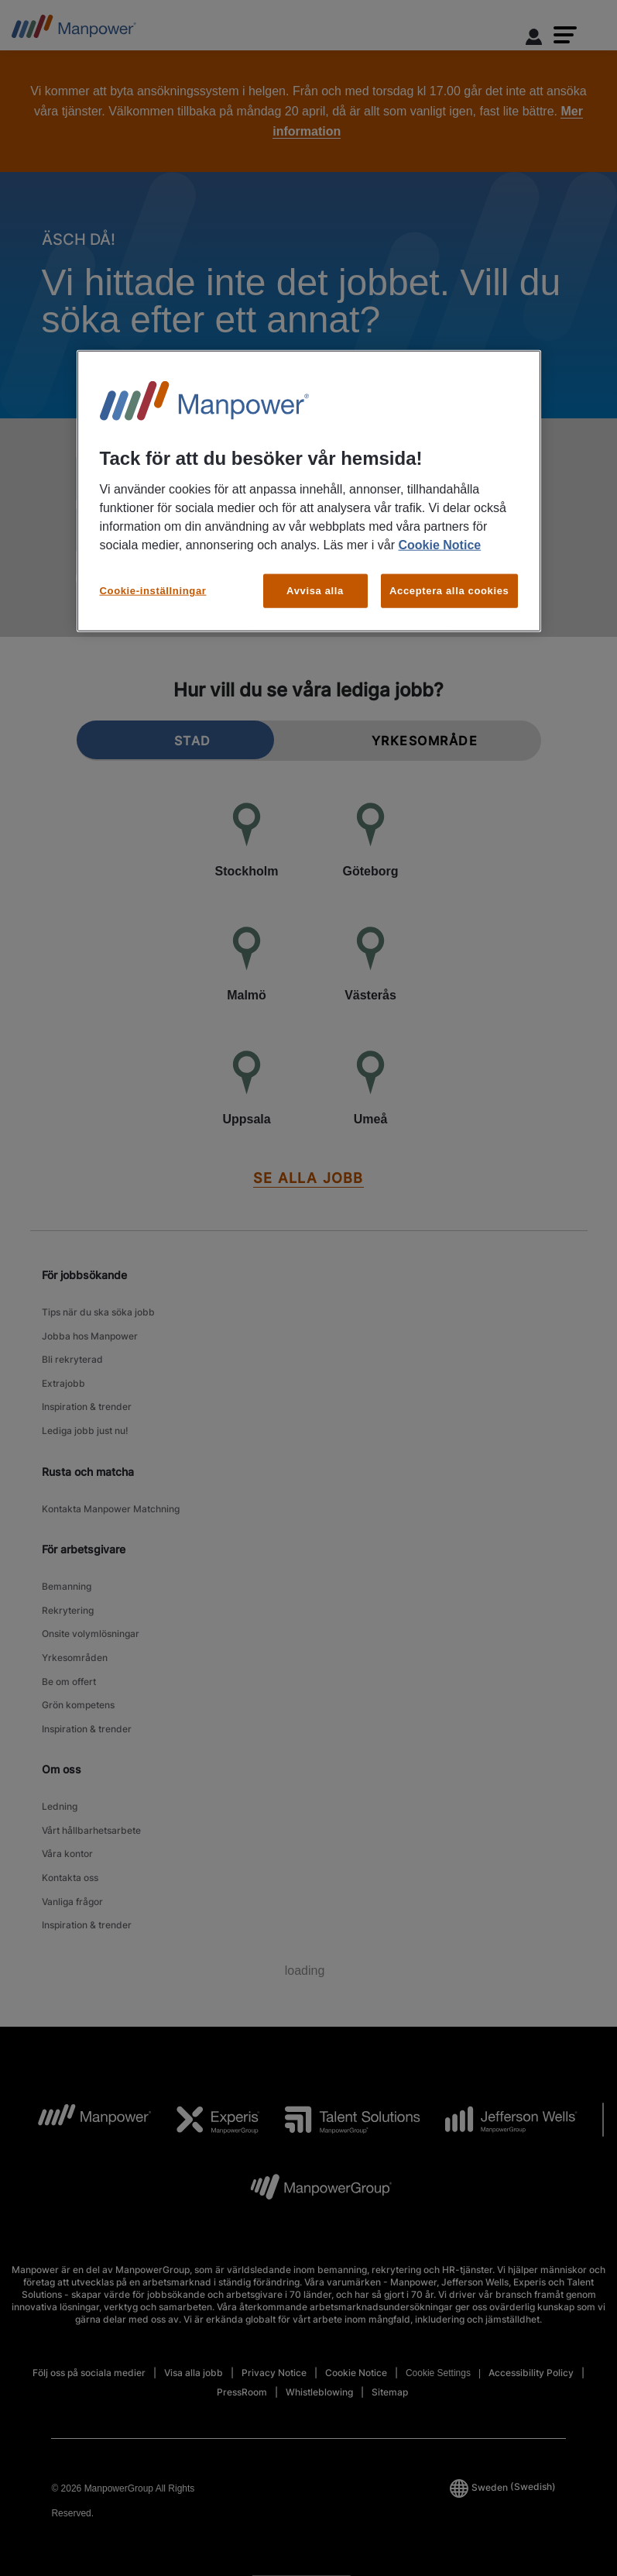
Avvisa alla (315, 590)
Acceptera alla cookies (449, 590)
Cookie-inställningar (153, 590)
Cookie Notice (439, 544)
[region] (309, 490)
